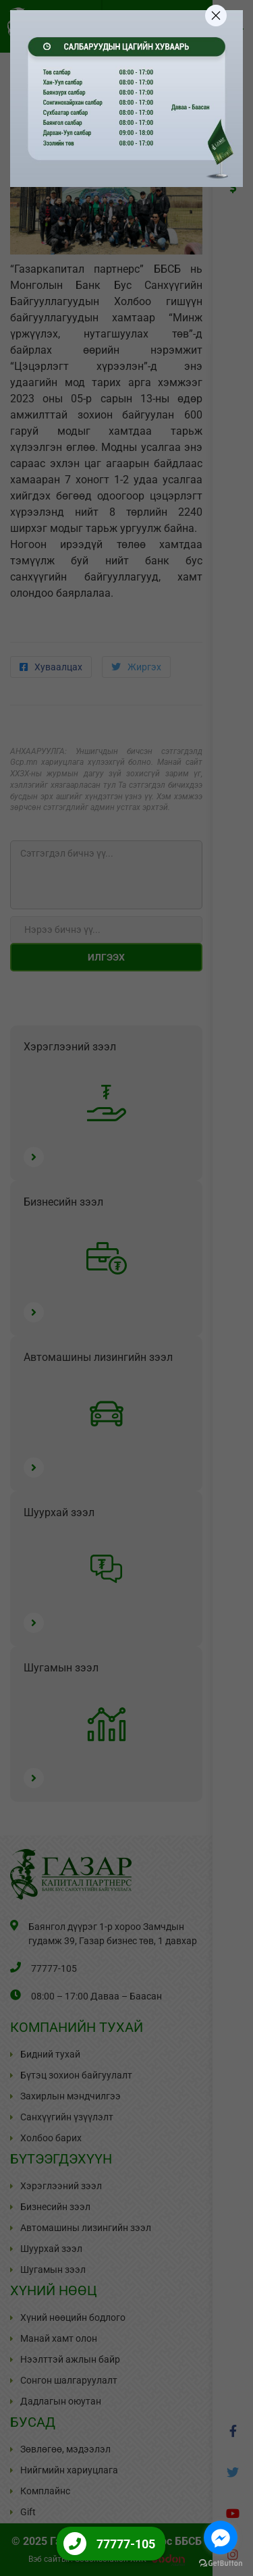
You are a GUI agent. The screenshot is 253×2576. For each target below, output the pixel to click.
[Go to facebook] (220, 2537)
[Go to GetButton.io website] (220, 2563)
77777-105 (125, 2544)
